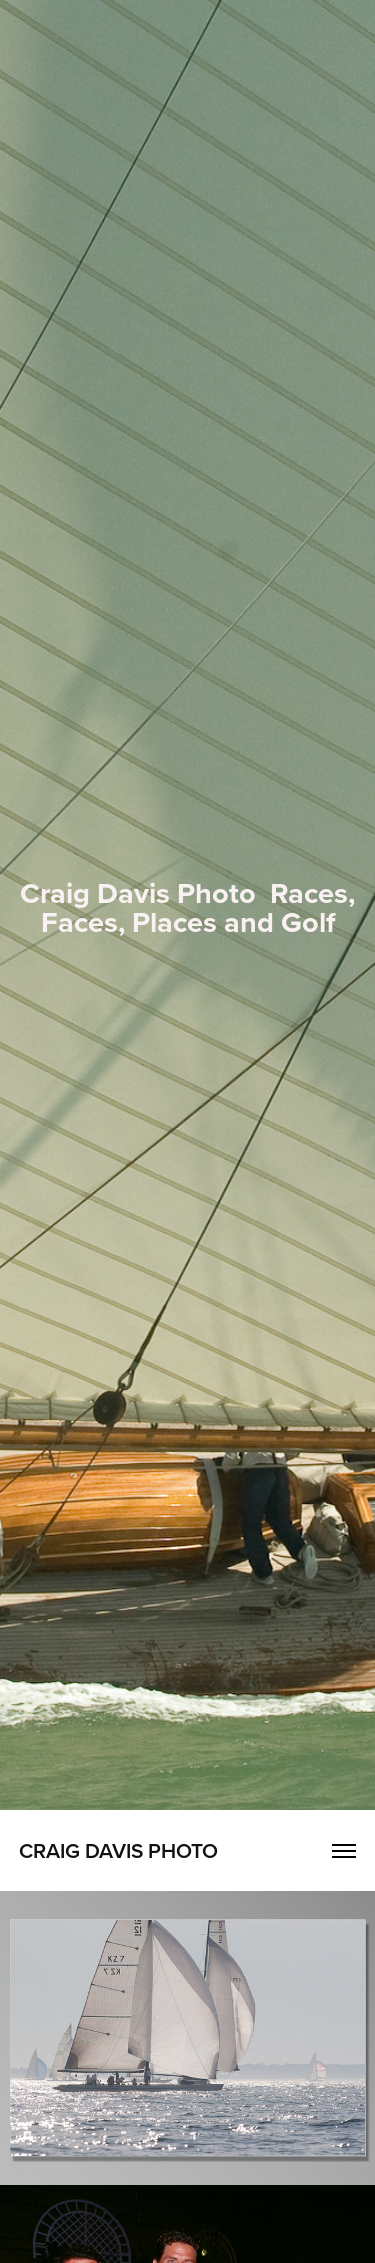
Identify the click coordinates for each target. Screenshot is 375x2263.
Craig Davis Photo (118, 1850)
